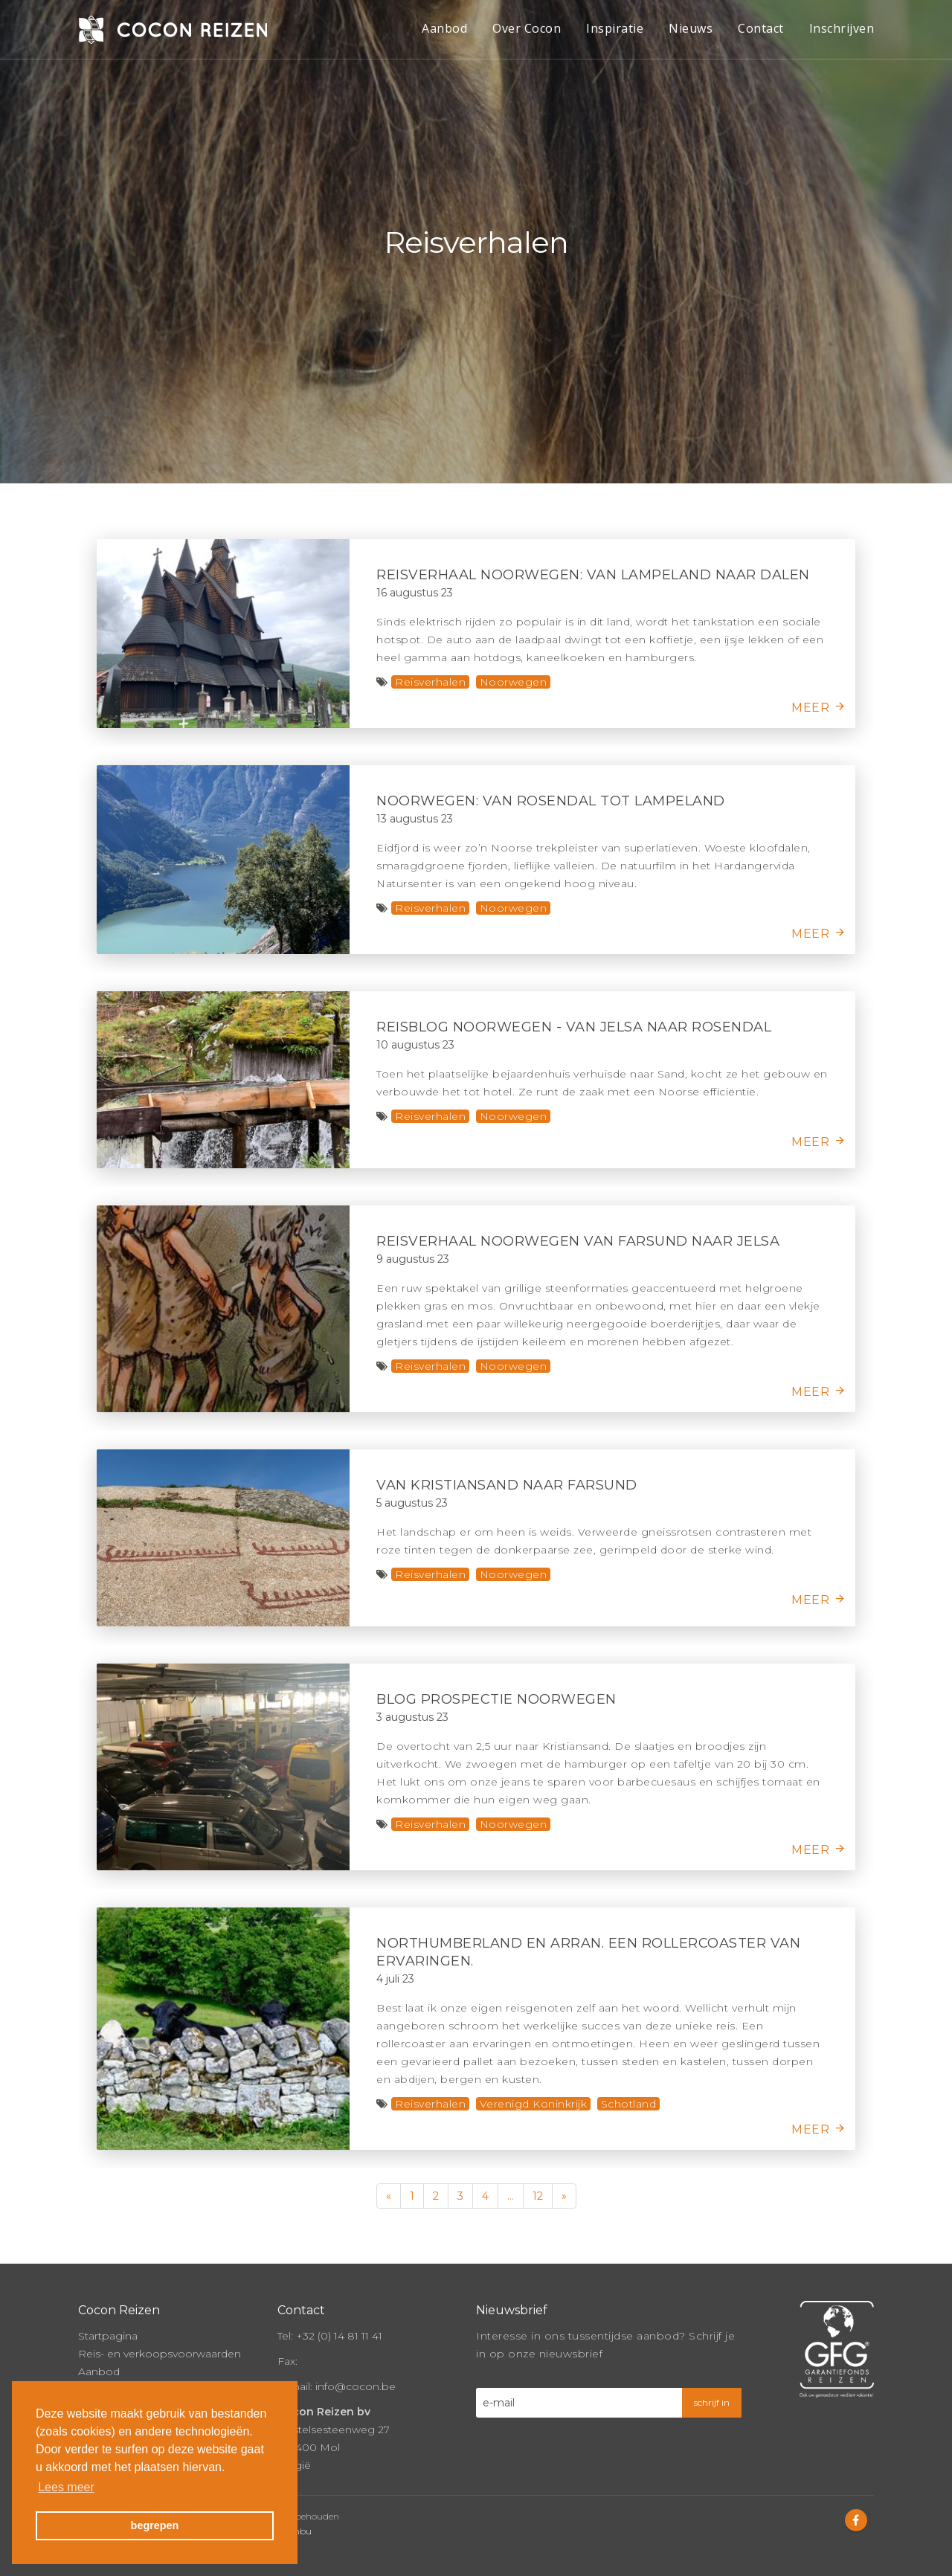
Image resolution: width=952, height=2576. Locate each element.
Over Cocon (526, 28)
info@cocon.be (355, 2386)
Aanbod (444, 28)
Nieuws (691, 28)
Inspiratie (614, 28)
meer (810, 708)
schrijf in (712, 2402)
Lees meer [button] (66, 2487)
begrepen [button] (155, 2525)
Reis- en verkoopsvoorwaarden (159, 2353)
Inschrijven (842, 28)
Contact (761, 28)
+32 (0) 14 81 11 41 (339, 2335)
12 (538, 2196)
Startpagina (108, 2335)
